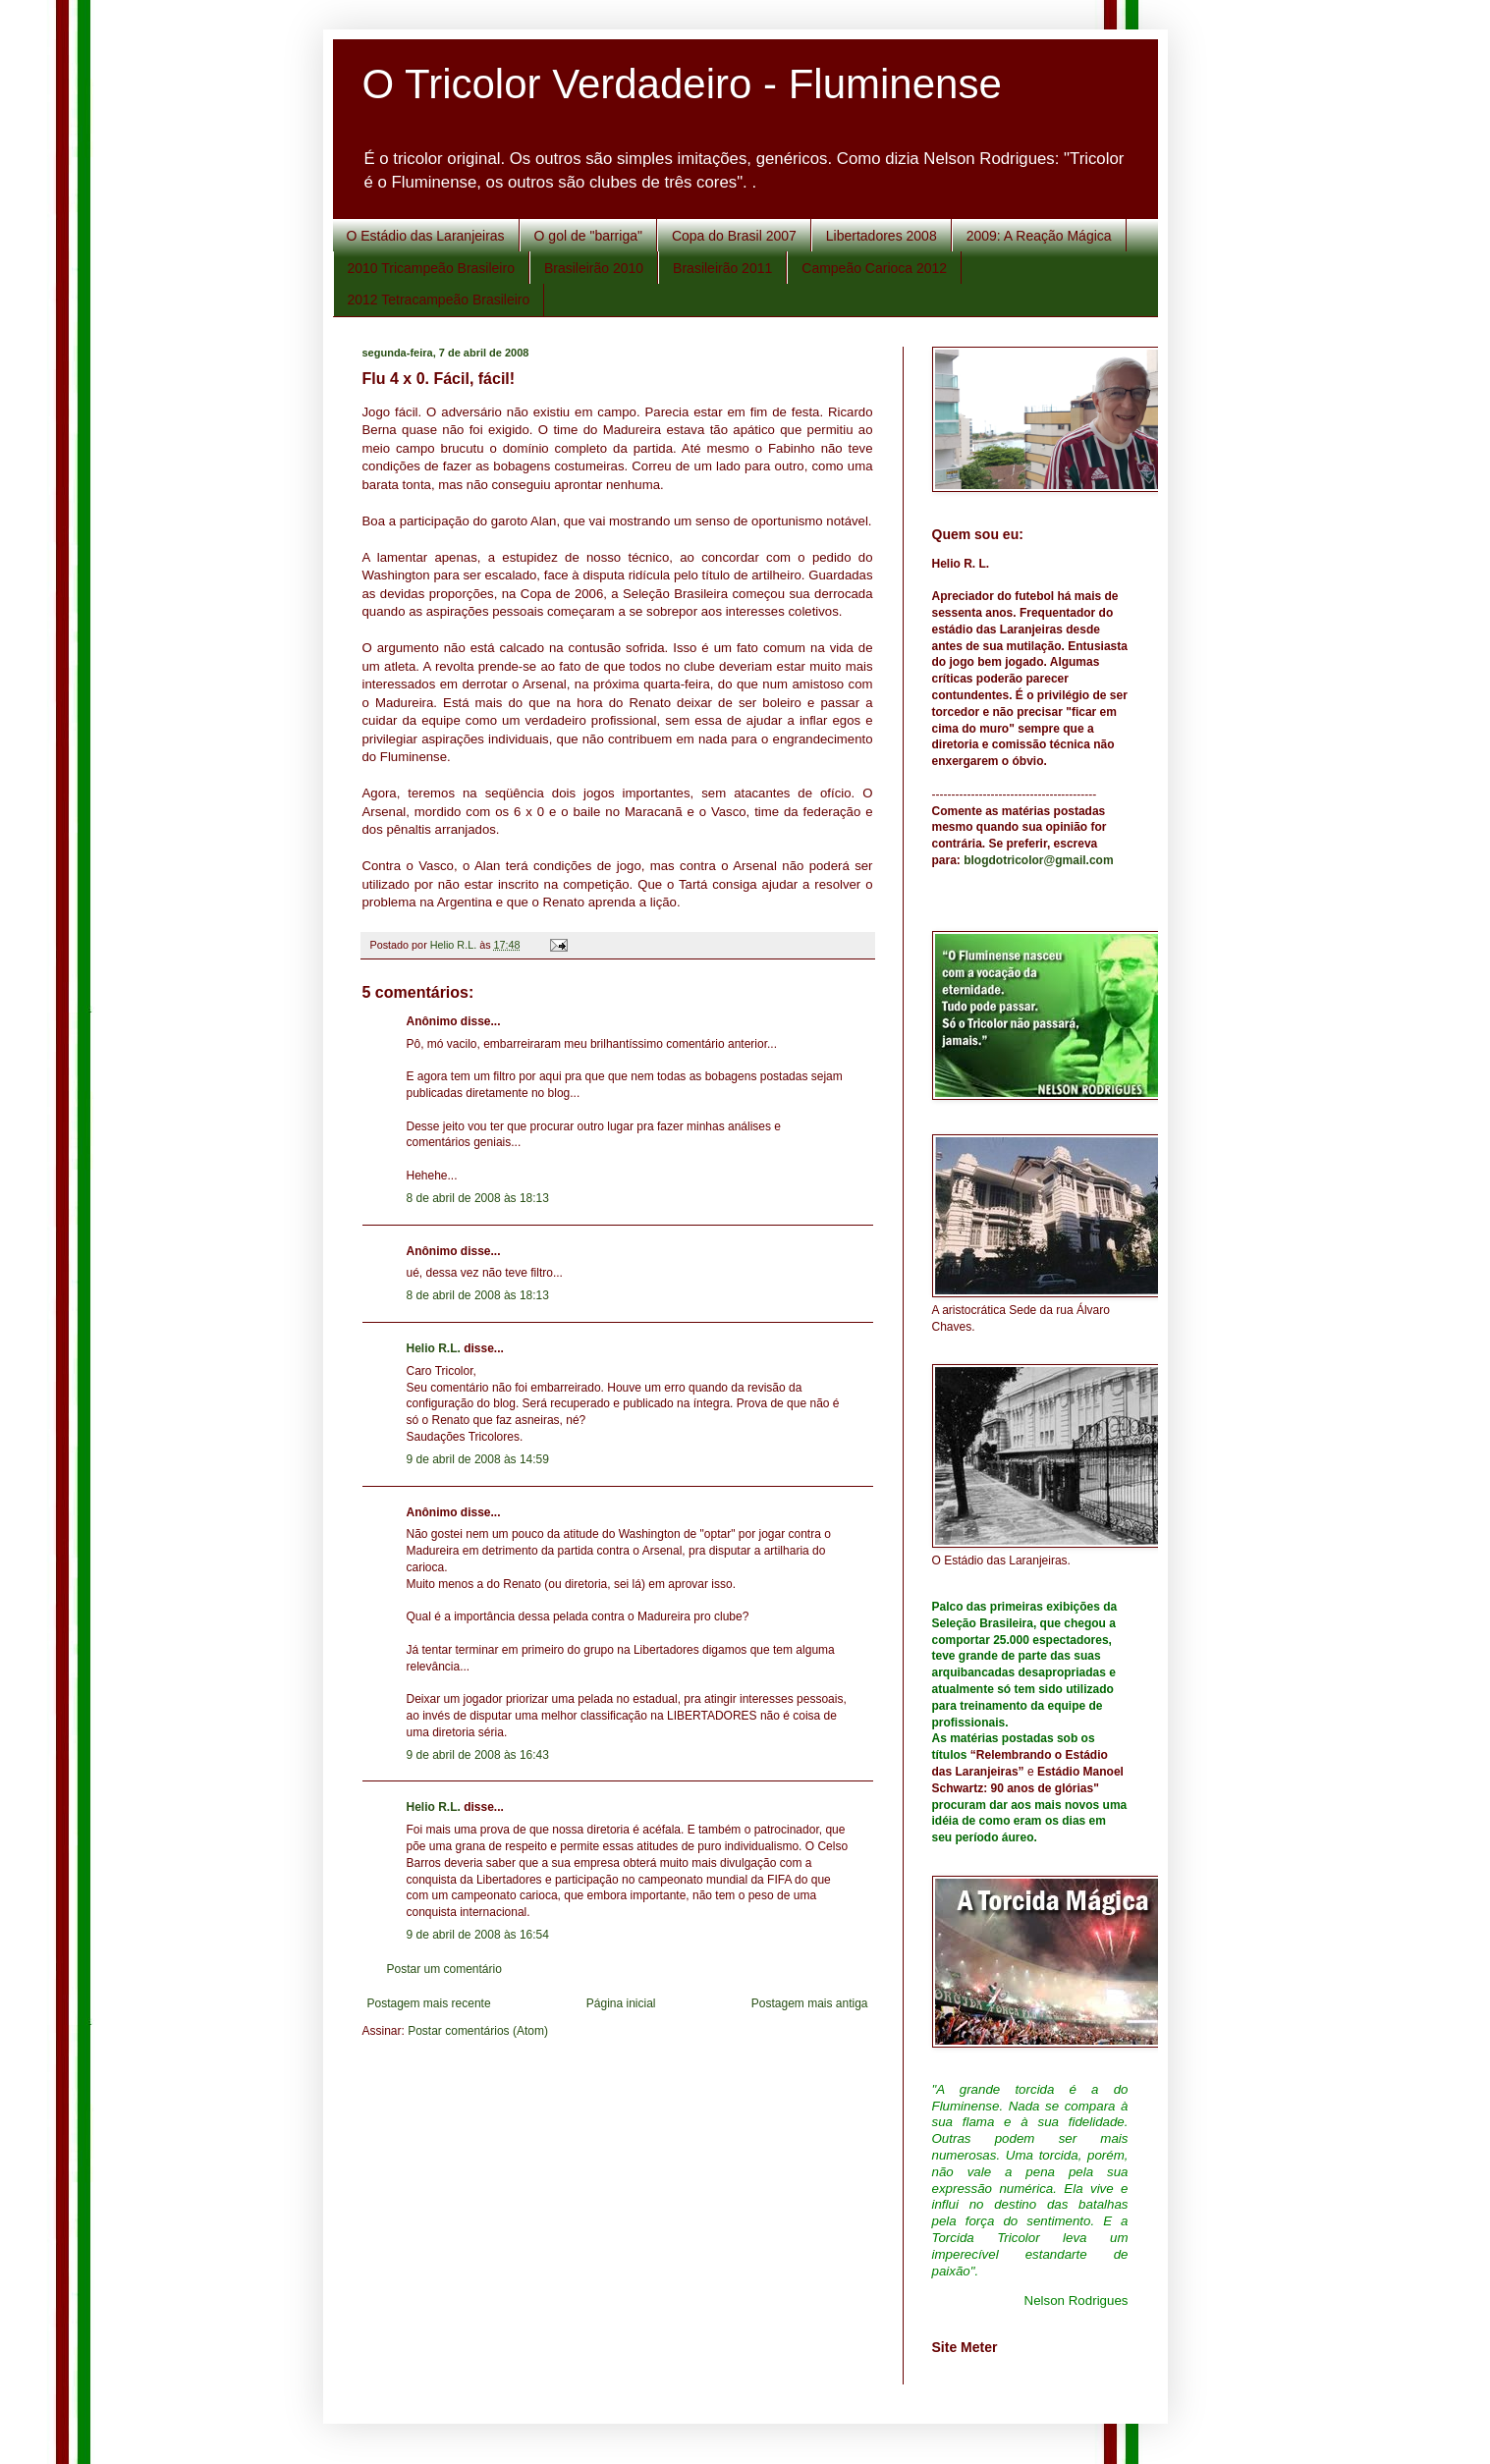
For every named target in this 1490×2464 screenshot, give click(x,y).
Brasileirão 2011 (722, 268)
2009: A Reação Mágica (1039, 236)
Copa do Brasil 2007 (734, 236)
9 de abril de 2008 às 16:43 (478, 1755)
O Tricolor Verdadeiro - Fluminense (682, 84)
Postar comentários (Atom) (478, 2031)
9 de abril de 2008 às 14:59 (478, 1459)
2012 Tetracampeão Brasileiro (439, 299)
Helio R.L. (434, 1348)
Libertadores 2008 (881, 236)
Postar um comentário (444, 1969)
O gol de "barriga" (588, 236)
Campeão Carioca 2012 (874, 268)
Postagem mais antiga (809, 2003)
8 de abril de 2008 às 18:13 (478, 1198)
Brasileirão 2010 (593, 268)
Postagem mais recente (429, 2003)
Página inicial (621, 2003)
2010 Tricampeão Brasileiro (431, 268)
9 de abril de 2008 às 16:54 (478, 1935)
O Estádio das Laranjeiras (426, 236)
